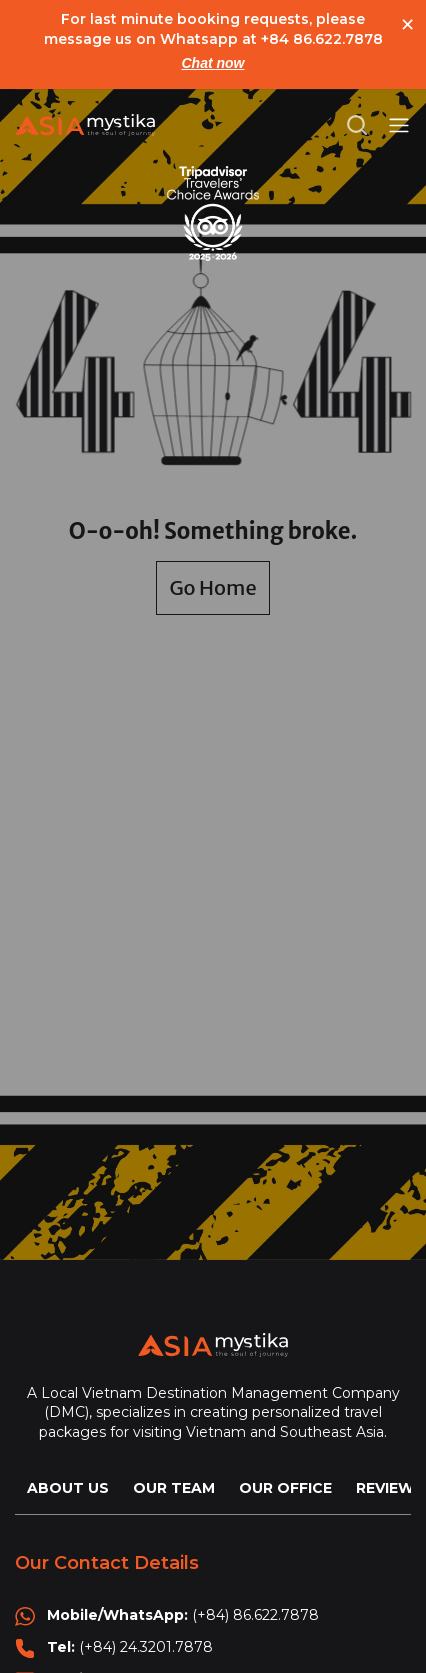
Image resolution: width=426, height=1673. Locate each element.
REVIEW (385, 1488)
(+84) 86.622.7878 (255, 1615)
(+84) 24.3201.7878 (146, 1647)
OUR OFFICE (285, 1488)
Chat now (213, 63)
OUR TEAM (174, 1488)
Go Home (212, 587)
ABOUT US (68, 1488)
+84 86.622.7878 (322, 39)
